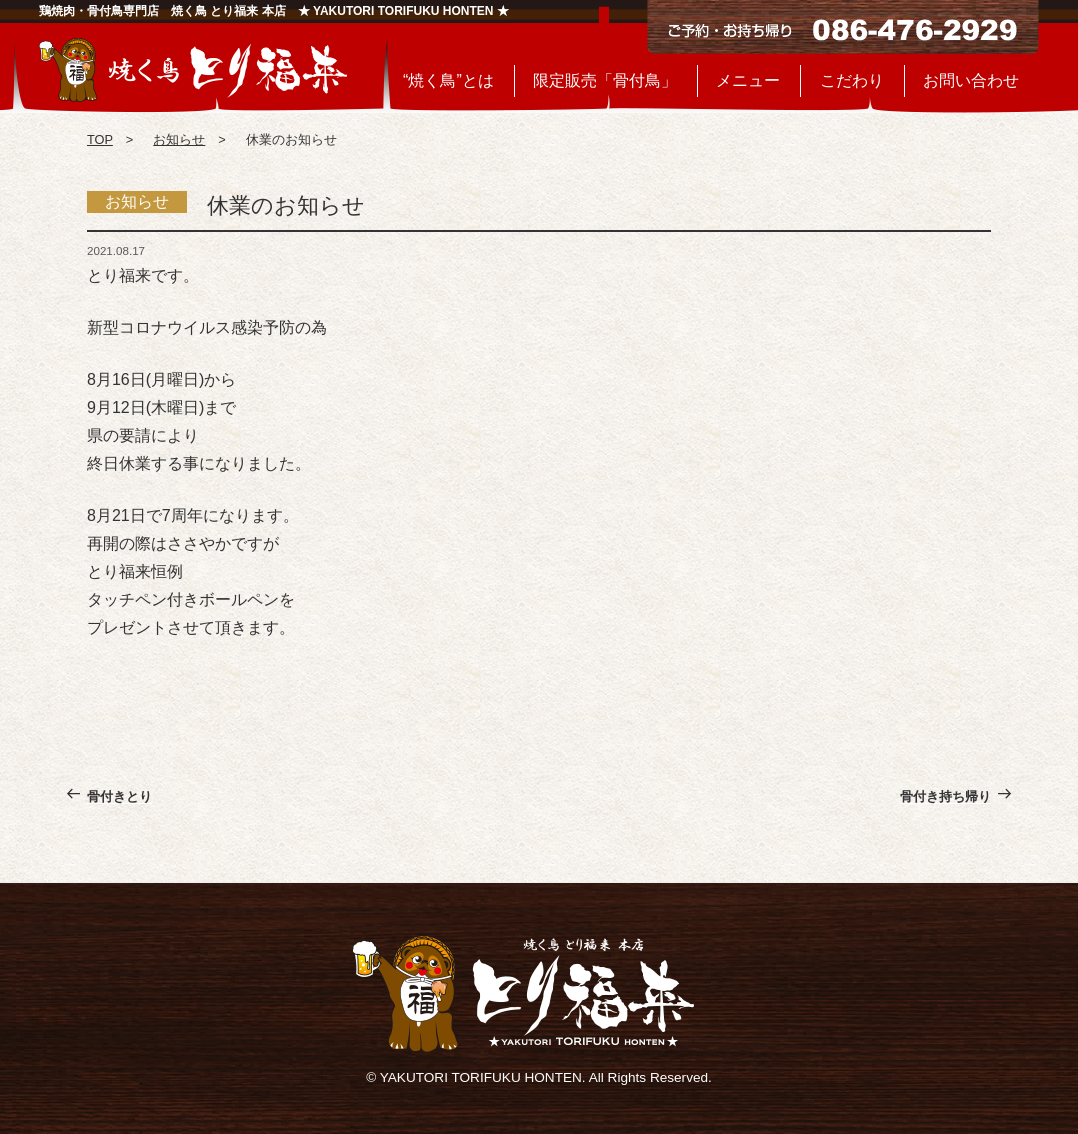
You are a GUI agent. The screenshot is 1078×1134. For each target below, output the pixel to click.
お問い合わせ (971, 80)
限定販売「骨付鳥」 (605, 80)
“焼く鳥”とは (448, 80)
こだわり (852, 80)
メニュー (748, 80)
